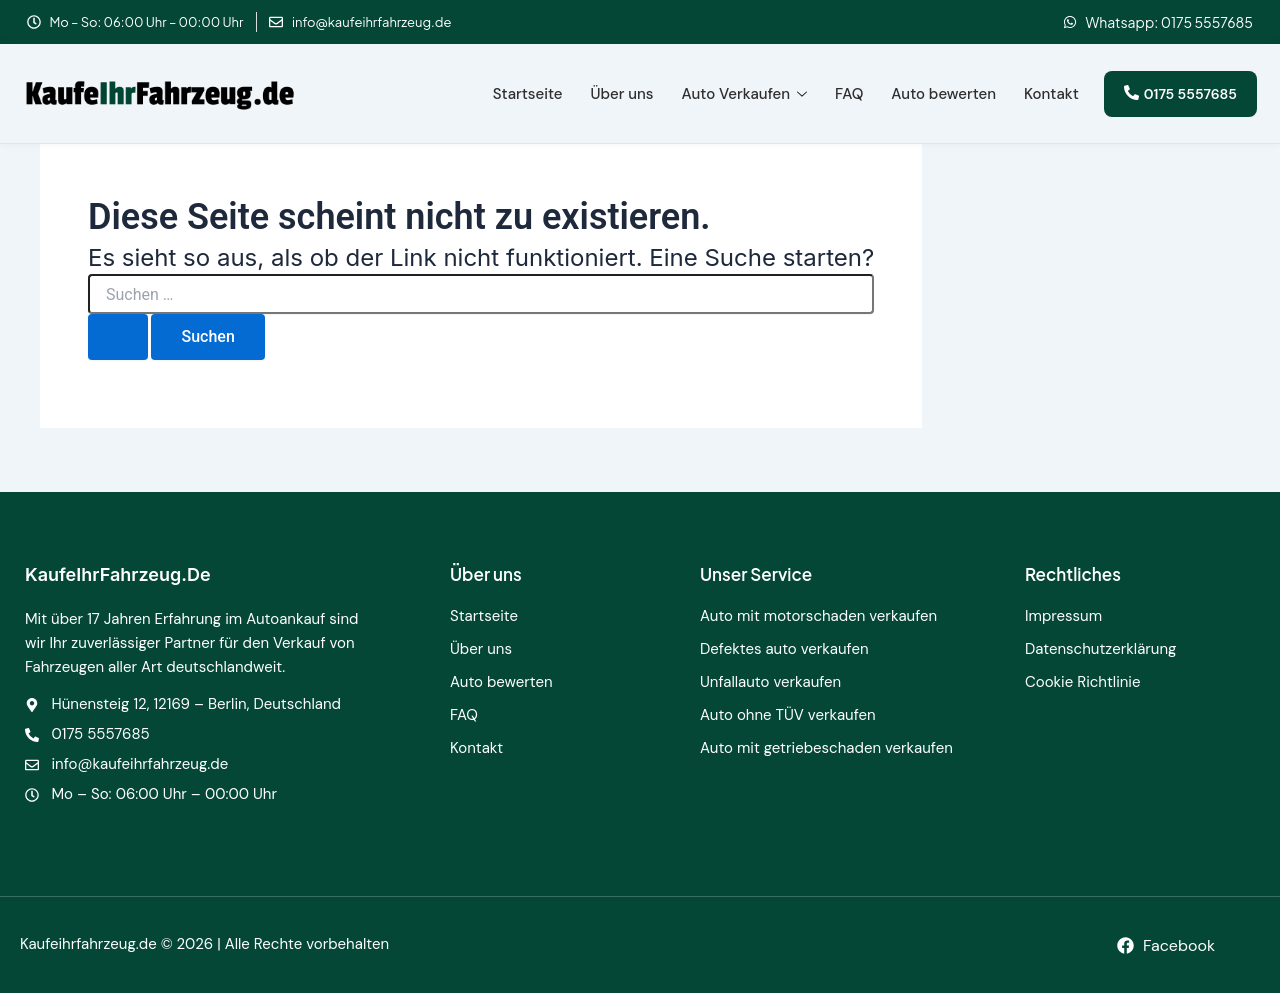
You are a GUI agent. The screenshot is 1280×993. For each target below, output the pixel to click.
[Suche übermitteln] (118, 337)
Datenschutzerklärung (1100, 649)
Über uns (622, 94)
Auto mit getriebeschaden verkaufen (826, 748)
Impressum (1063, 616)
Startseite (528, 94)
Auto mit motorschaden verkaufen (818, 616)
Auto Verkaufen (745, 94)
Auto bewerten (943, 94)
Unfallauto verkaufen (770, 682)
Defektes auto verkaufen (784, 649)
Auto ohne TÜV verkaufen (788, 715)
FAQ (849, 94)
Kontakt (1051, 94)
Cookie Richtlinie (1083, 682)
